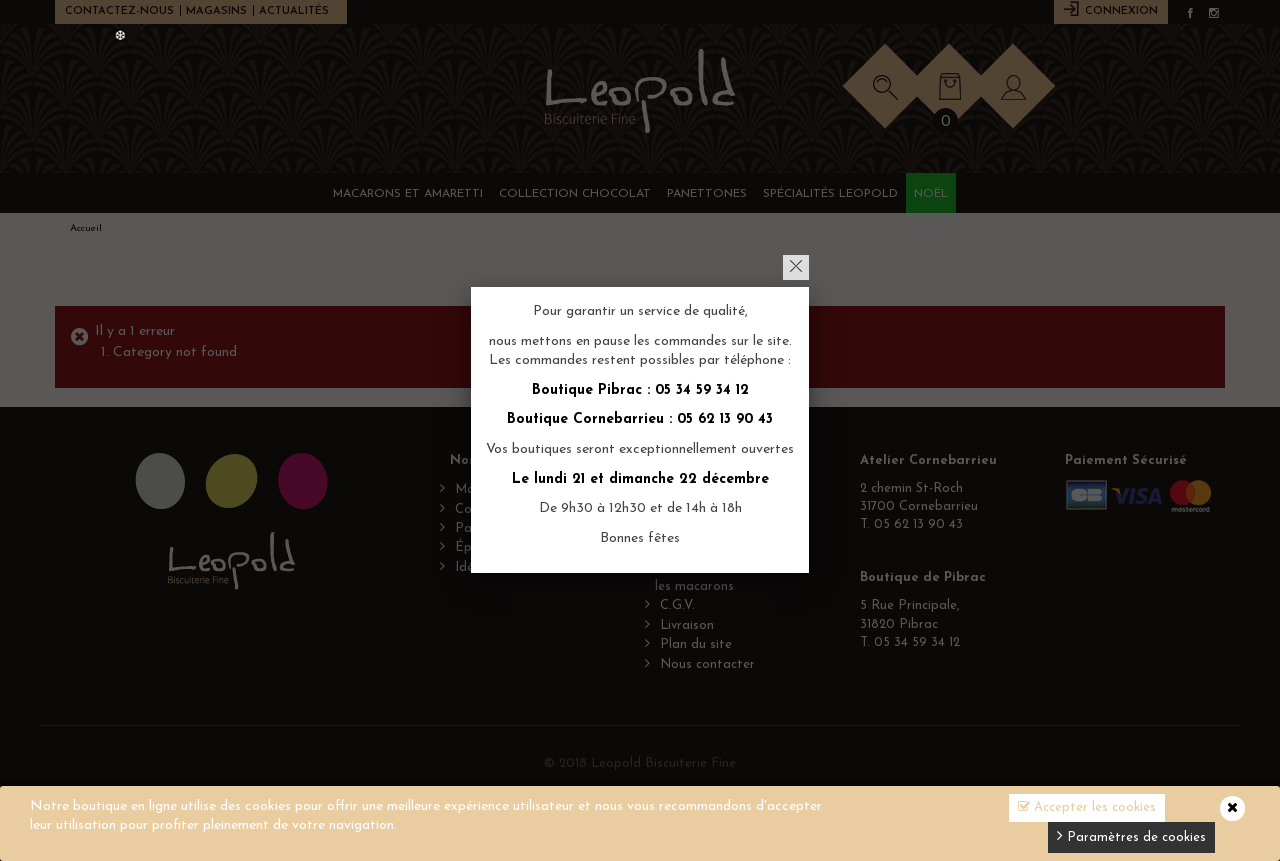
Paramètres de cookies (1131, 835)
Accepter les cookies (1087, 807)
